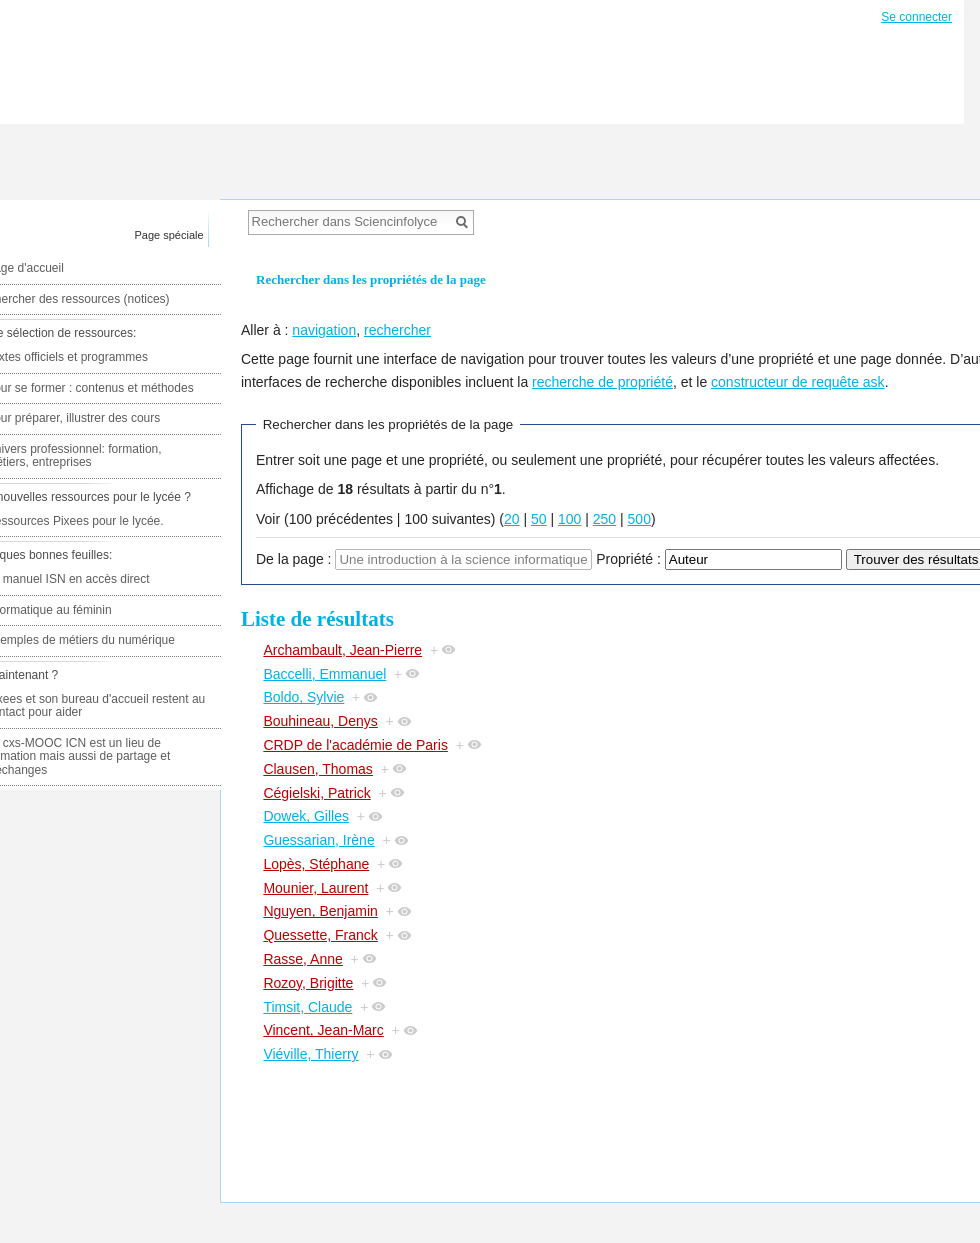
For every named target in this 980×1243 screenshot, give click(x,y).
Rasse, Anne (302, 959)
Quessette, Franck (320, 935)
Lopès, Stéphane (316, 864)
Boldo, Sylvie (303, 697)
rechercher (397, 330)
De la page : (294, 559)
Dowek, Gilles (306, 816)
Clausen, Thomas (317, 769)
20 (512, 519)
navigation (324, 330)
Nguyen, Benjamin (320, 911)
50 (539, 519)
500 (639, 519)
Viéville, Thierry (310, 1054)
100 (569, 519)
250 (604, 519)
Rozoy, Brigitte (308, 983)
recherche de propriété (602, 382)
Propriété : (628, 559)
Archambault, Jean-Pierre (342, 650)
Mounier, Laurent (315, 888)
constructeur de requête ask (798, 382)
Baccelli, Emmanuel (324, 674)
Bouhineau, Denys (320, 721)
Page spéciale (169, 235)
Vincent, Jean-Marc (323, 1030)
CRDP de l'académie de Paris (355, 745)
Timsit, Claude (307, 1007)
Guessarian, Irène (318, 840)
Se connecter (916, 17)
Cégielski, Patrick (316, 793)
